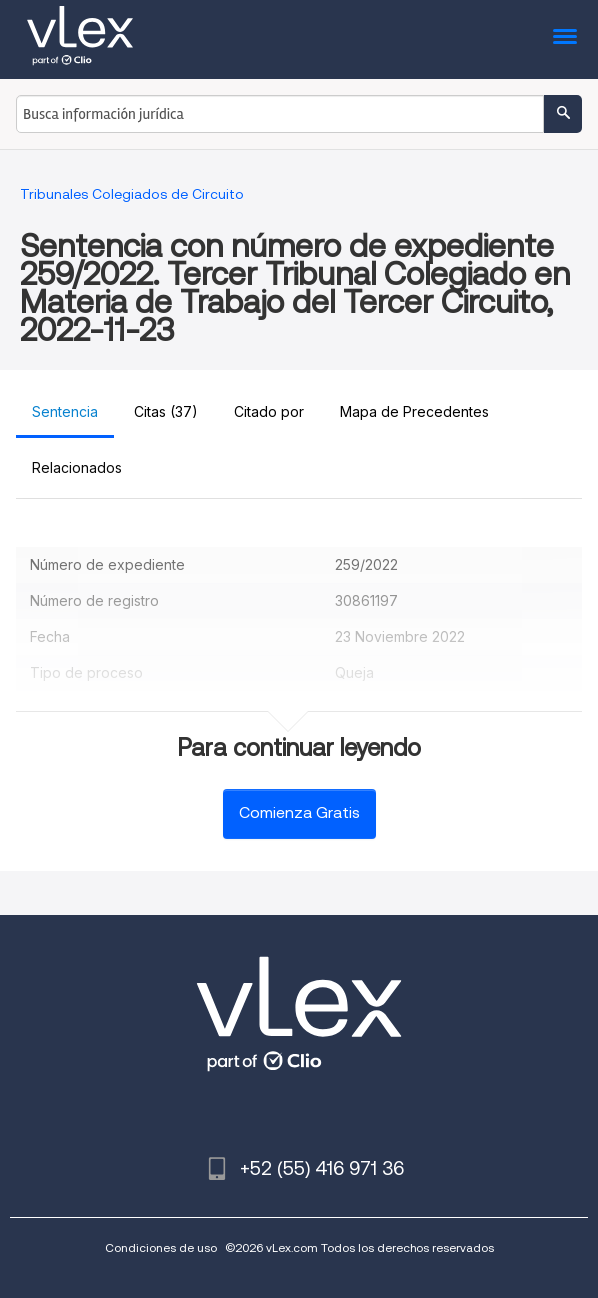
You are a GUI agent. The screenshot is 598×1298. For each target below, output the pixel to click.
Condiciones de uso (161, 1247)
